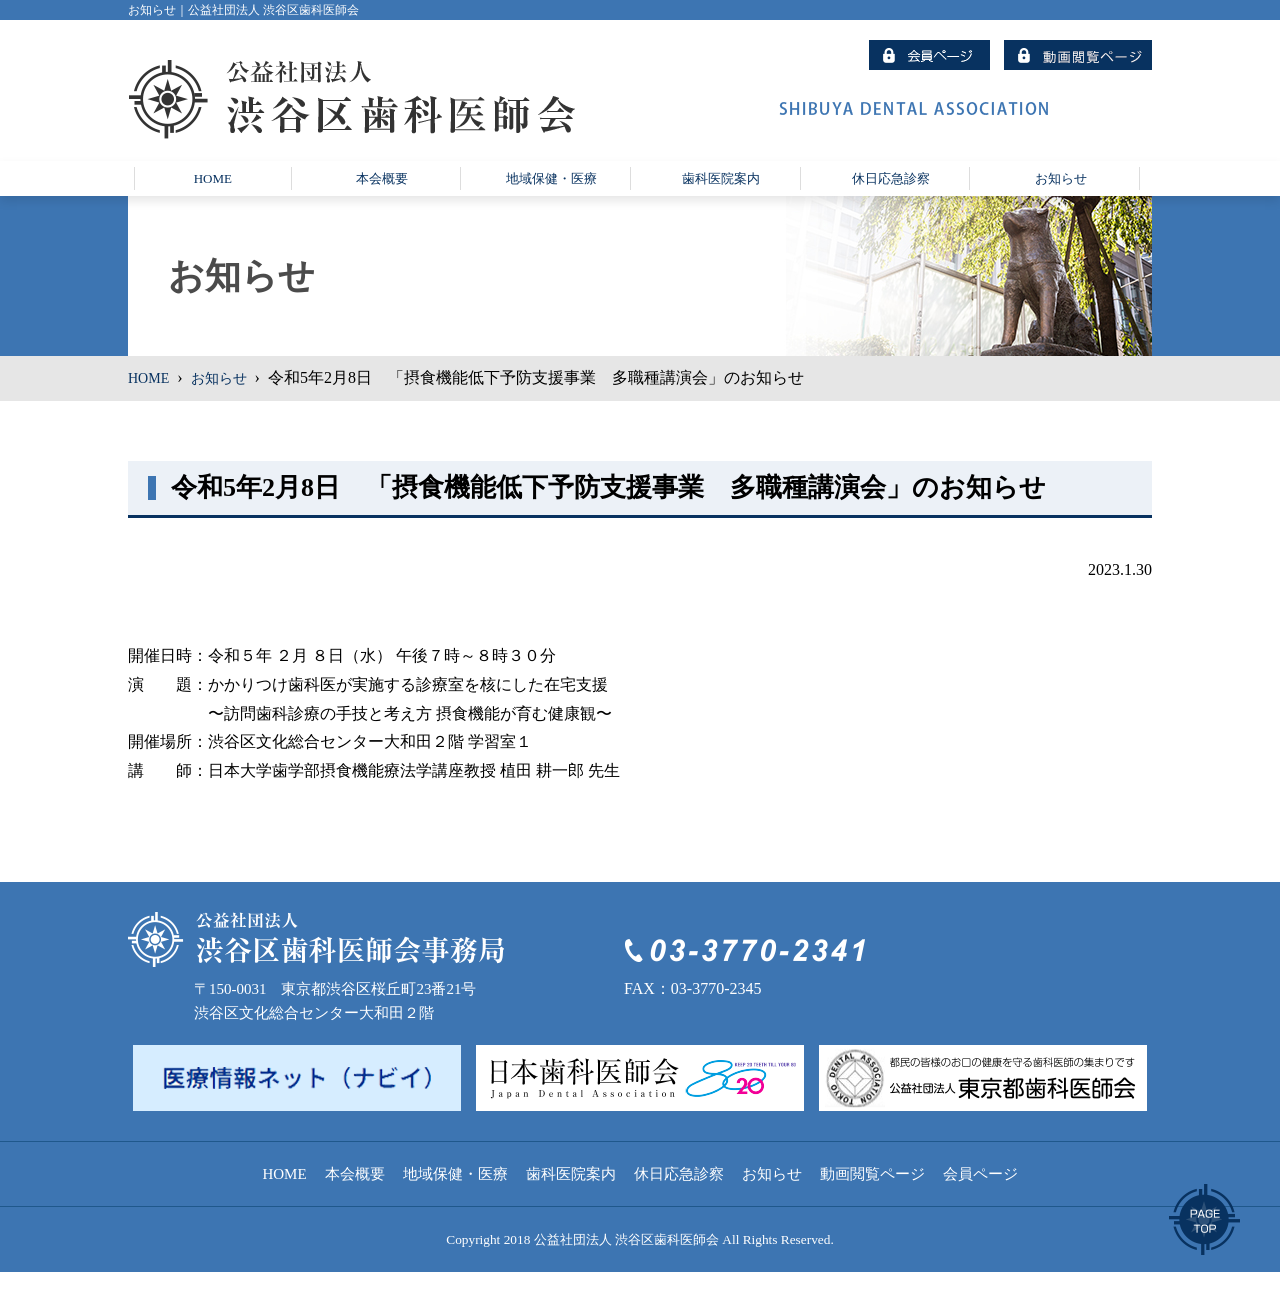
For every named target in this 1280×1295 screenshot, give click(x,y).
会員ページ (980, 1197)
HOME (151, 401)
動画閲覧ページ (872, 1197)
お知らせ (228, 401)
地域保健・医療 (455, 1197)
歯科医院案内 (571, 1197)
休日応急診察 (679, 1197)
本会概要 (355, 1197)
